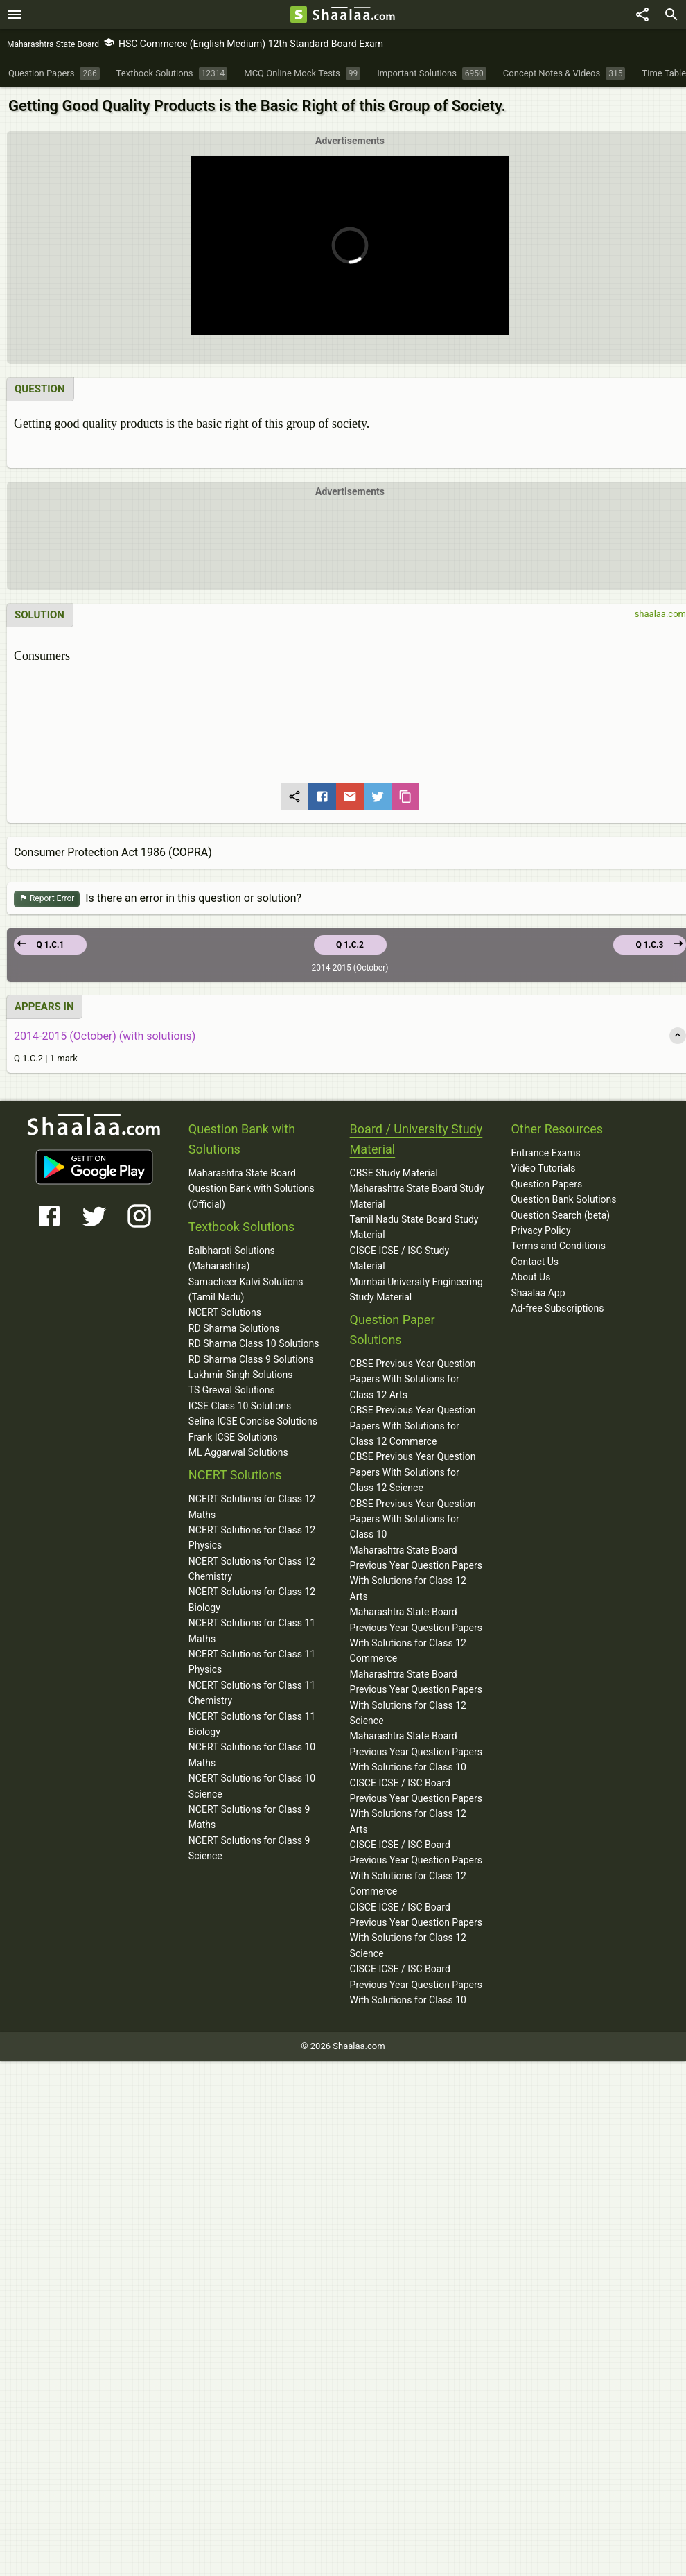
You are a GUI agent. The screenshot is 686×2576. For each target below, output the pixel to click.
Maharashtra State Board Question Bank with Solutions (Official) (251, 1188)
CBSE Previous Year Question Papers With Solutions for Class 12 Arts (413, 1379)
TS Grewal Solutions (231, 1389)
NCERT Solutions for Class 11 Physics (251, 1661)
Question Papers (546, 1184)
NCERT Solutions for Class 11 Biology (251, 1724)
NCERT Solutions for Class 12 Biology (251, 1599)
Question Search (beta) (560, 1215)
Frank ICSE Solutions (233, 1436)
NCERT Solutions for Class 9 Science (249, 1848)
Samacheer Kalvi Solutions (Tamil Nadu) (246, 1289)
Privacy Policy (540, 1230)
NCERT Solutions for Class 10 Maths (251, 1754)
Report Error (46, 899)
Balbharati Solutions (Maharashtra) (231, 1258)
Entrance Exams (545, 1152)
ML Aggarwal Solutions (238, 1452)
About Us (530, 1276)
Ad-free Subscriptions (557, 1308)
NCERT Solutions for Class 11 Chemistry (251, 1693)
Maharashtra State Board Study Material (417, 1196)
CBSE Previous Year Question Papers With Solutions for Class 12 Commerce (413, 1425)
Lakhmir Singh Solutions (240, 1374)
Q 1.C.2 (350, 945)
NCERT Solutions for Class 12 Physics (251, 1537)
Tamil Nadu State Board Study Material (414, 1227)
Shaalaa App (538, 1292)
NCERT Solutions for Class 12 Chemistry (251, 1569)
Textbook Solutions (241, 1226)
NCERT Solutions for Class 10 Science (251, 1786)
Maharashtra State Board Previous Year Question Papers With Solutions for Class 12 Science (416, 1697)
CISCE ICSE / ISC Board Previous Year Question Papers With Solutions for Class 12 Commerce (416, 1868)
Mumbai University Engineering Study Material (416, 1289)
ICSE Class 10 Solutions (239, 1405)
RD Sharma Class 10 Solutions (253, 1343)
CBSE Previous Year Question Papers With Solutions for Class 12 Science (413, 1472)
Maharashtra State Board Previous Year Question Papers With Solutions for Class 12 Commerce (416, 1635)
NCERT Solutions (224, 1312)
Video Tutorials (543, 1168)
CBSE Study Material (394, 1172)
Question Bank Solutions (563, 1199)
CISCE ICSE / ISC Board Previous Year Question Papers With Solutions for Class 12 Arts (416, 1805)
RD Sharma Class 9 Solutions (251, 1359)
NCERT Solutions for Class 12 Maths (251, 1506)
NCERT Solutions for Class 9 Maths (249, 1817)
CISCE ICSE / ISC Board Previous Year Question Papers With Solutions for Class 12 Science (416, 1930)
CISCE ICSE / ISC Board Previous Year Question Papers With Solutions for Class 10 (416, 1984)
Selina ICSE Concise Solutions (252, 1421)
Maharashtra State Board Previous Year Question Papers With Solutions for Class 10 (416, 1751)
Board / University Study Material (416, 1139)
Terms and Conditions (558, 1245)
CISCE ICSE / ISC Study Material (400, 1258)
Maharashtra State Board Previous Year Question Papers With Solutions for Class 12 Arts (416, 1573)
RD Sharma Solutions (233, 1328)
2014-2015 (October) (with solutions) (104, 1035)
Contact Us (535, 1261)
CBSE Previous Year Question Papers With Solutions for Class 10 (413, 1518)
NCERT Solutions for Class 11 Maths (251, 1630)
